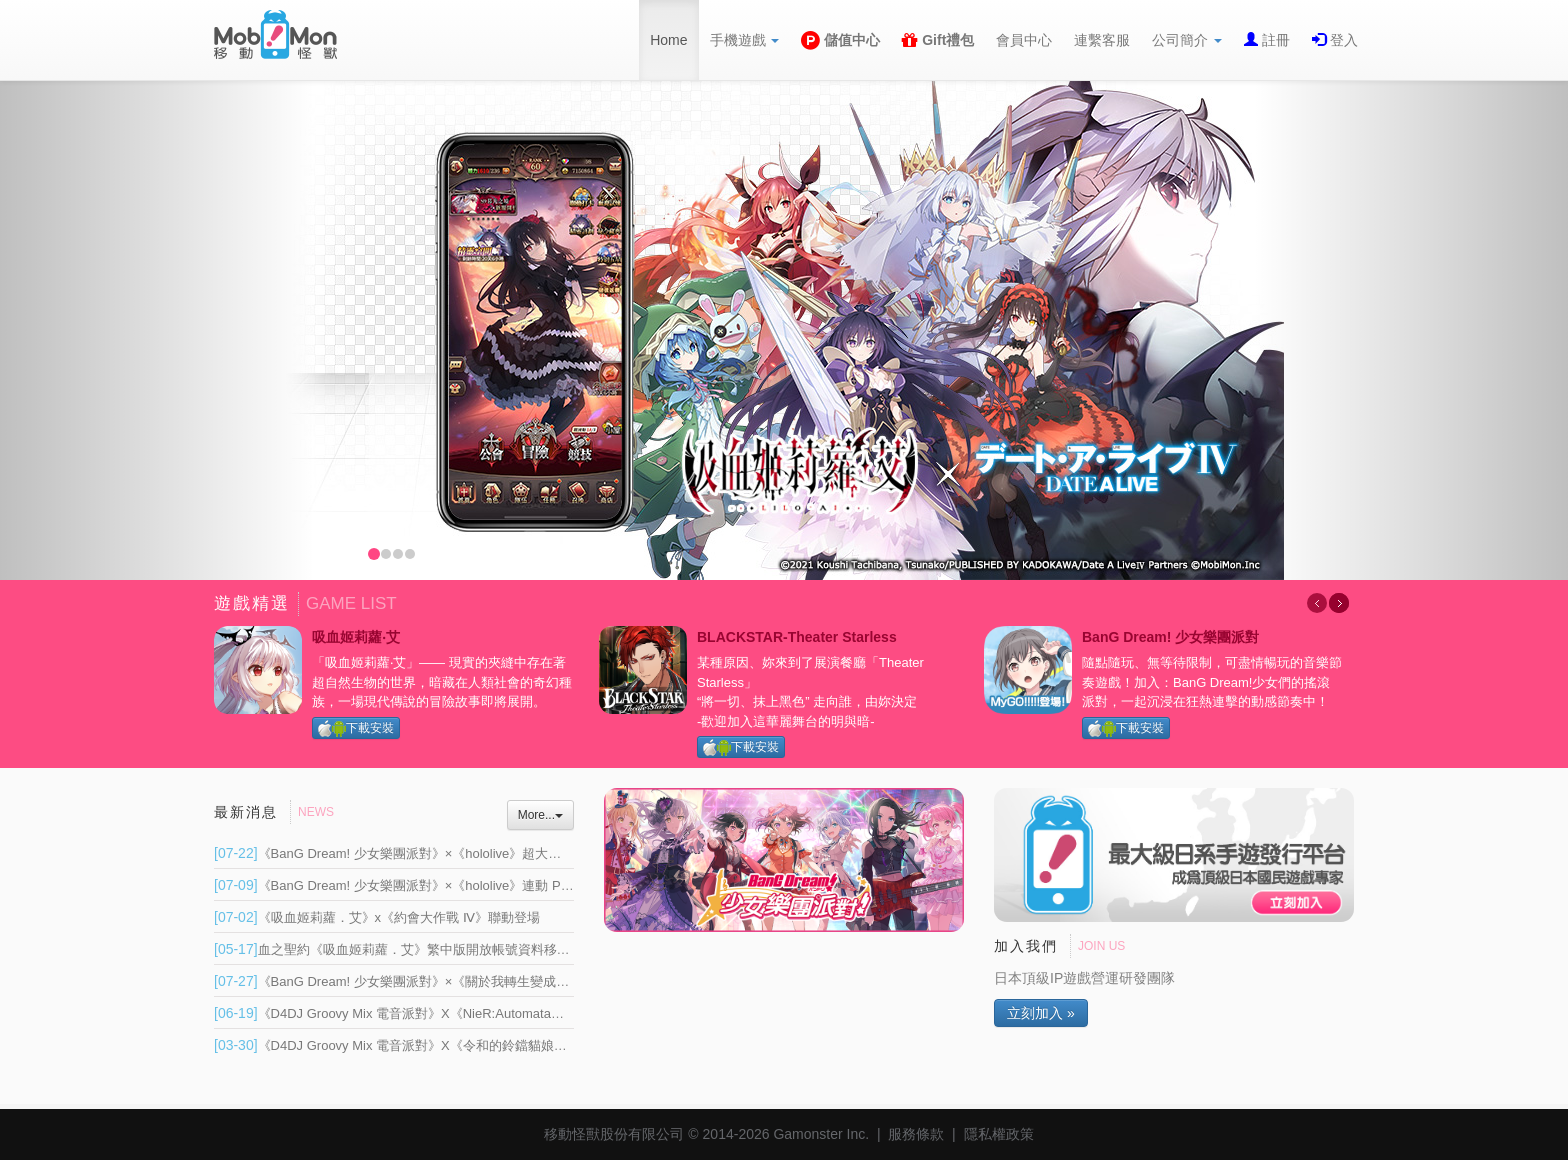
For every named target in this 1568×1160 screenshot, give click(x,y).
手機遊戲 (745, 40)
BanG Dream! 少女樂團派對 (1170, 637)
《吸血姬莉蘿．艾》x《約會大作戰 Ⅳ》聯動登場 (377, 917)
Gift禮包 (938, 40)
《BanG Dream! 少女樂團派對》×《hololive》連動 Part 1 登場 (415, 885)
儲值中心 (840, 40)
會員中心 (1024, 40)
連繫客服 (1102, 40)
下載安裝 (356, 728)
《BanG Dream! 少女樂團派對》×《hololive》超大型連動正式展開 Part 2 (446, 853)
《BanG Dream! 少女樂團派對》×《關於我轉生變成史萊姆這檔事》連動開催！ (463, 981)
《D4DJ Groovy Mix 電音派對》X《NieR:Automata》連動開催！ (421, 1013)
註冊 (1274, 40)
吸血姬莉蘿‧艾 (356, 637)
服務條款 (916, 1134)
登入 (1342, 40)
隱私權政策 (999, 1134)
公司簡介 (1187, 40)
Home (668, 40)
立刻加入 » (1041, 1013)
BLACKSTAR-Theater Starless (797, 637)
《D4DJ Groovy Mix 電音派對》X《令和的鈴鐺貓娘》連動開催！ (423, 1045)
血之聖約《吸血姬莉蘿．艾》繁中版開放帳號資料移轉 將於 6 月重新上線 (446, 949)
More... (540, 815)
